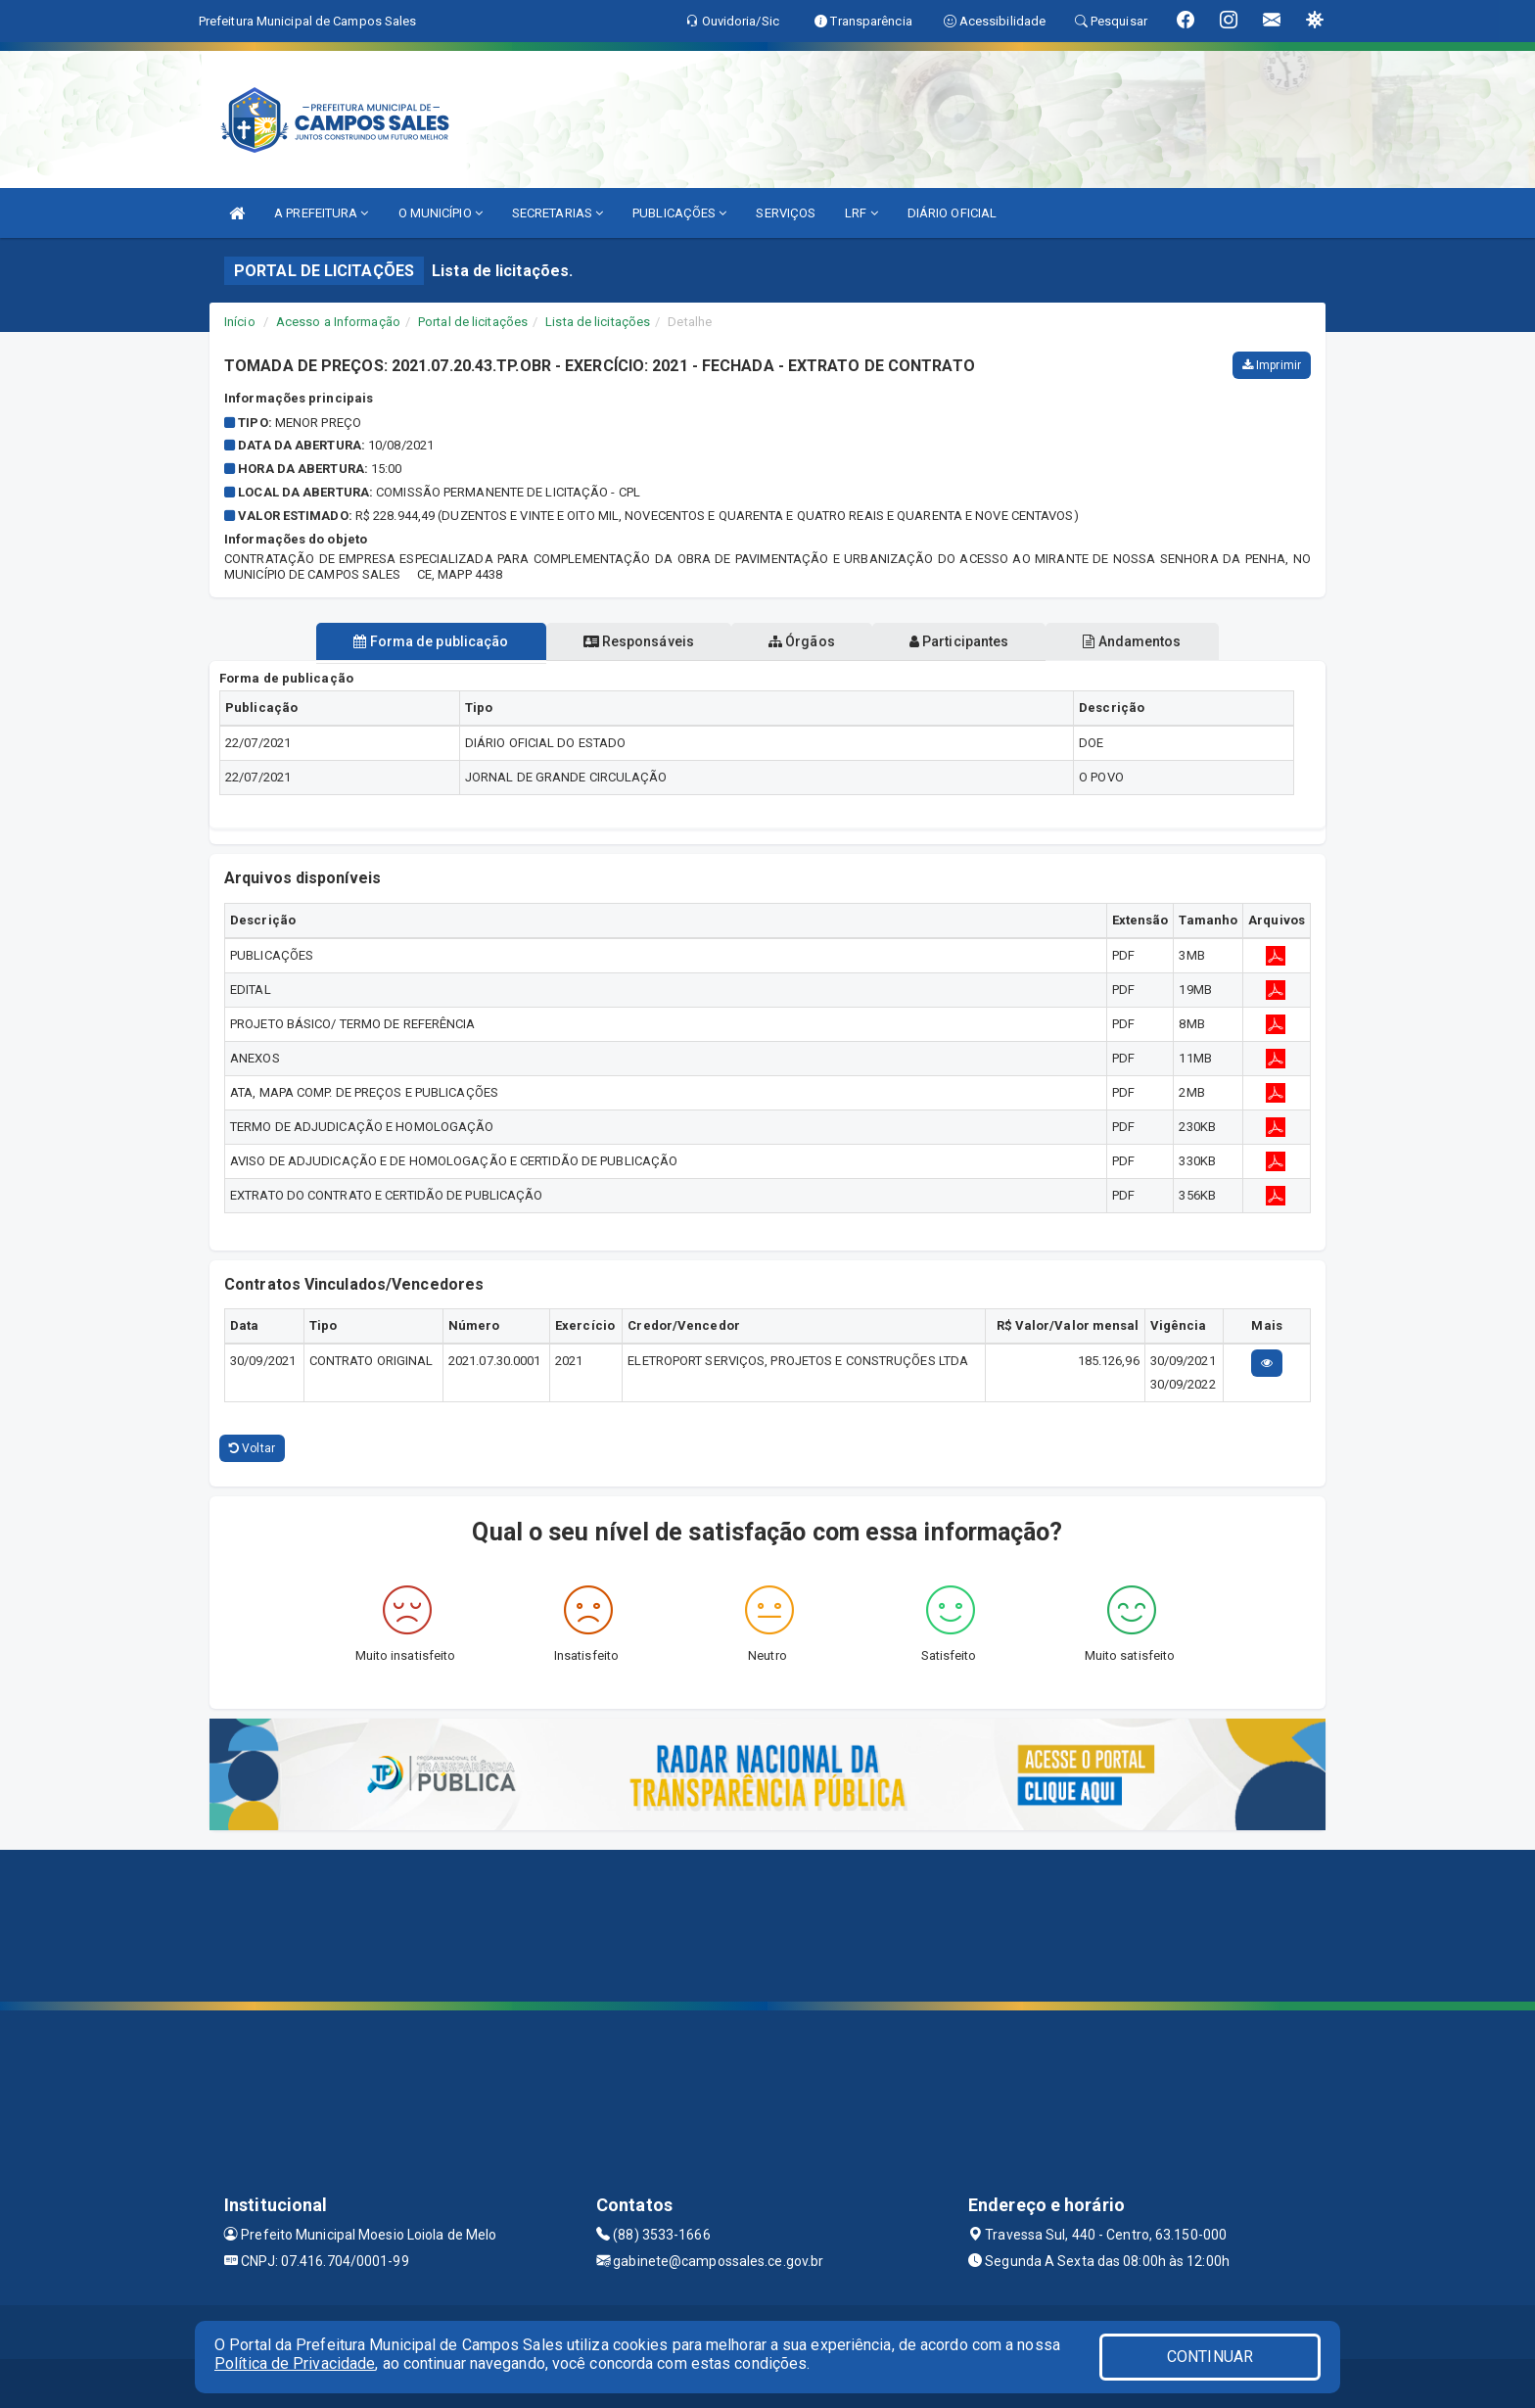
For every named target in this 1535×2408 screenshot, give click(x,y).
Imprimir (1271, 365)
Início (240, 321)
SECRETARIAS (557, 213)
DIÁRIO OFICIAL (952, 213)
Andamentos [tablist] (1147, 641)
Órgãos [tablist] (801, 641)
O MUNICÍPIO (440, 213)
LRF (861, 213)
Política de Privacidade (294, 2363)
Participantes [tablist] (967, 641)
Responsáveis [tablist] (631, 641)
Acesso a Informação (338, 321)
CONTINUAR (1210, 2356)
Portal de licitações (473, 321)
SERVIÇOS (785, 213)
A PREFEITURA (321, 213)
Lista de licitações (597, 321)
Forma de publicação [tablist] (415, 641)
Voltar (252, 1448)
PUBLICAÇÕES (679, 213)
